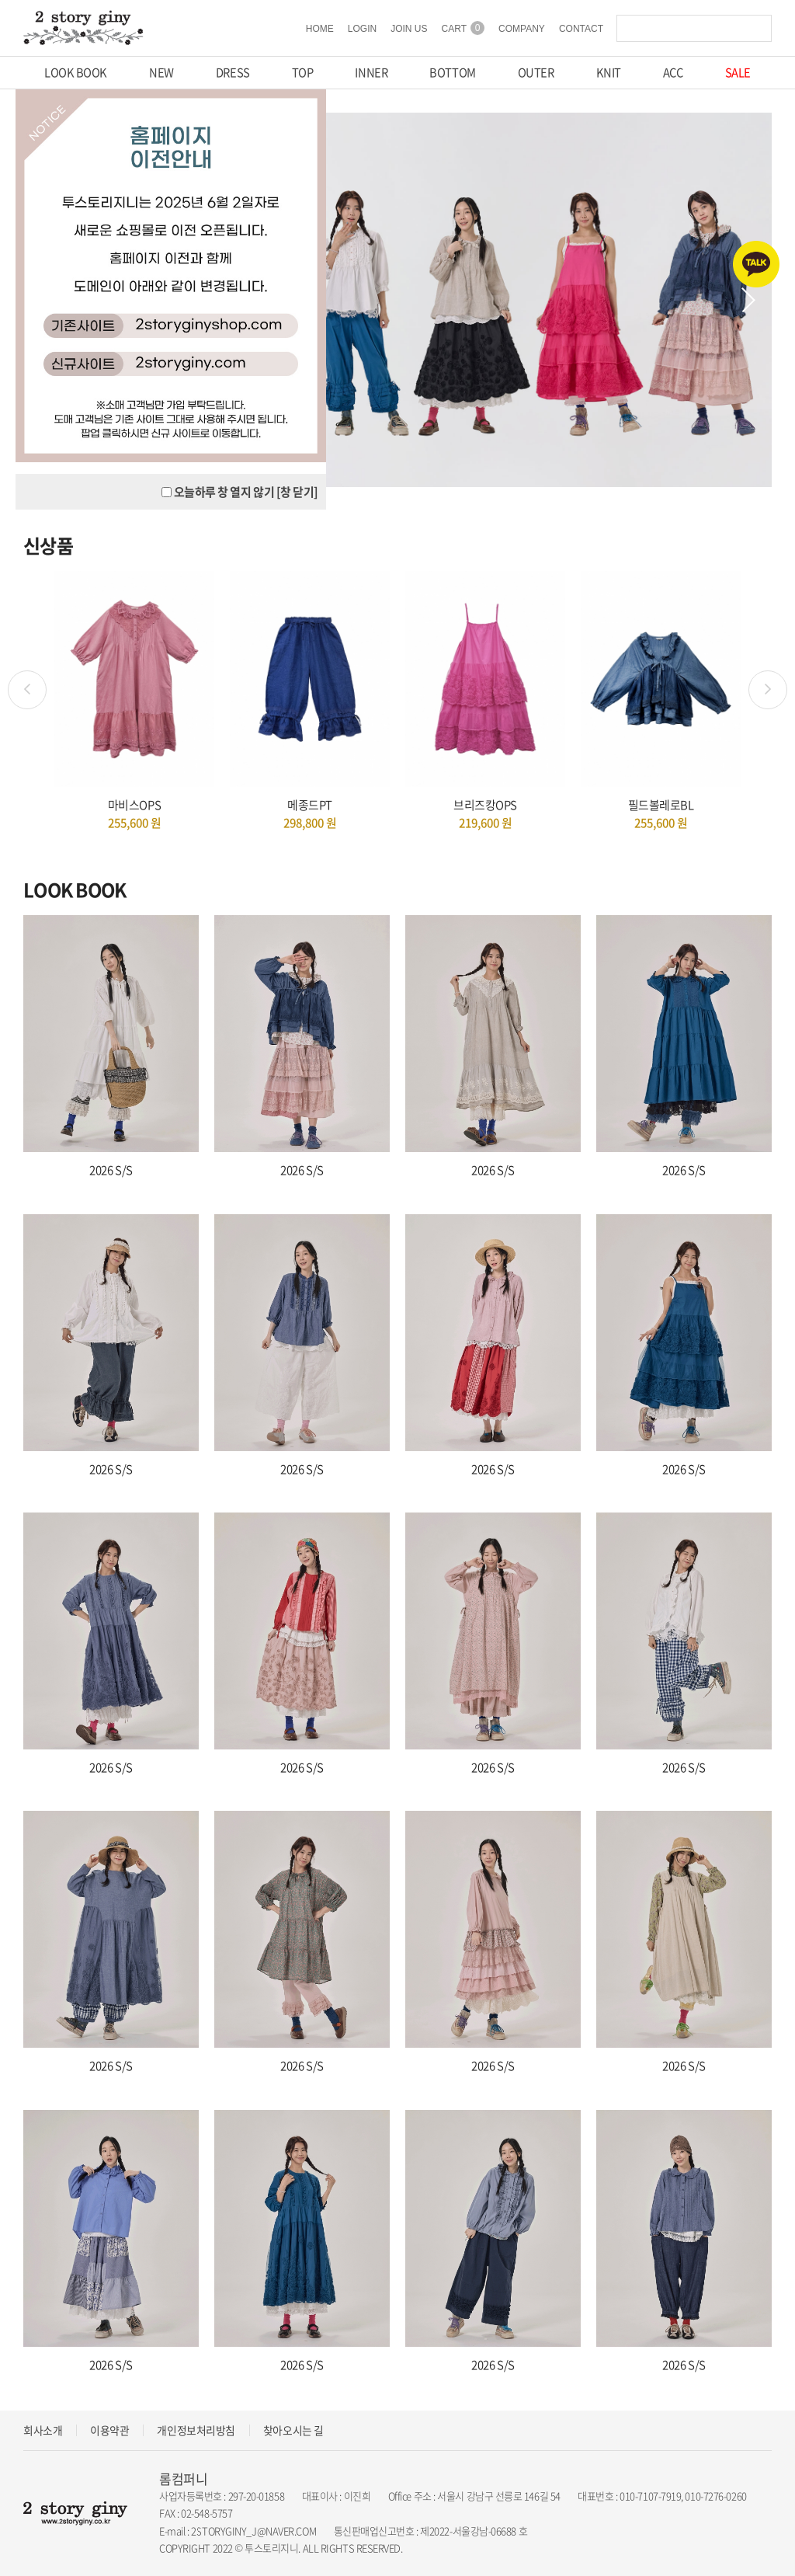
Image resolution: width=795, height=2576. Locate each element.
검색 (756, 28)
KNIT (607, 73)
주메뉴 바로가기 (0, 0)
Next (748, 300)
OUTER (535, 73)
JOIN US (409, 28)
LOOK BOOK (75, 73)
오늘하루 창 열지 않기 (224, 492)
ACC (673, 73)
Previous (27, 690)
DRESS (232, 73)
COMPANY (521, 28)
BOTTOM (452, 73)
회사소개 (42, 2430)
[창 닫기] (297, 492)
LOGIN (362, 28)
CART (463, 29)
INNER (370, 73)
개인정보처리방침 (195, 2430)
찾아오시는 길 (293, 2430)
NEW (160, 73)
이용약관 (109, 2430)
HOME (320, 28)
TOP (302, 73)
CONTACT (581, 28)
